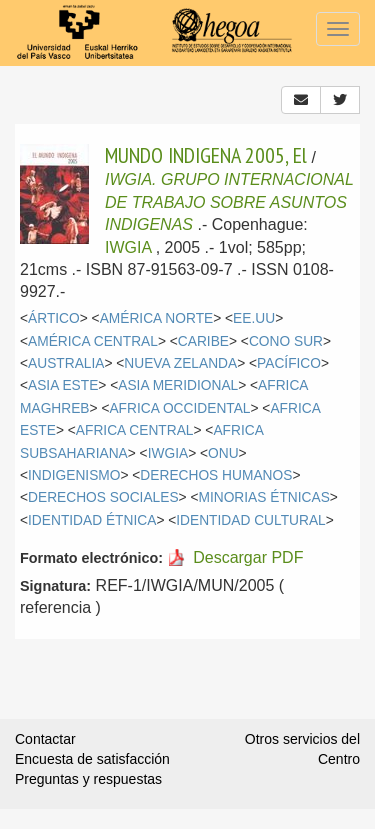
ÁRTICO (54, 318)
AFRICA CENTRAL (135, 430)
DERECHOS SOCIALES (103, 497)
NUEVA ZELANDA (180, 363)
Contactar (45, 739)
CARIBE (203, 341)
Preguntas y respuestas (88, 779)
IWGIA (128, 247)
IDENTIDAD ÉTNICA (92, 520)
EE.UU (254, 318)
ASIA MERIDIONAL (178, 385)
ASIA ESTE (63, 385)
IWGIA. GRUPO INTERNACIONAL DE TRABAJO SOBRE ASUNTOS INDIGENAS (229, 202)
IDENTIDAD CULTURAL (250, 520)
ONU (223, 453)
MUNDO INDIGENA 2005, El (206, 155)
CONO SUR (286, 341)
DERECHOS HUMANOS (216, 475)
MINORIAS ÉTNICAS (263, 497)
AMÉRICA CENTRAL (93, 341)
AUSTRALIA (66, 363)
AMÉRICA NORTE (157, 318)
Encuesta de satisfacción (92, 759)
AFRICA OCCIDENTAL (179, 408)
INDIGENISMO (74, 475)
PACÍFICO (289, 363)
